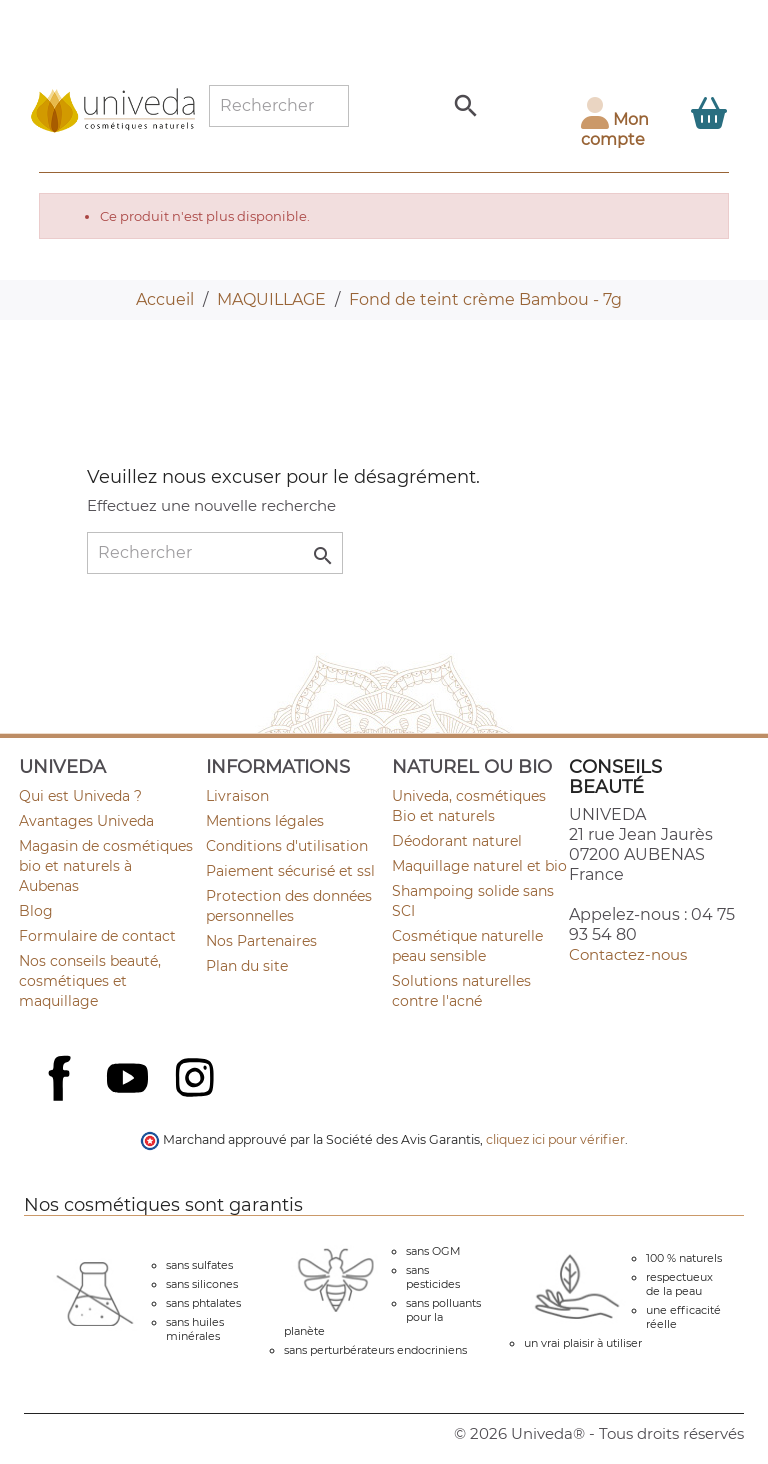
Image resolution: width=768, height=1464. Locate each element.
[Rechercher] (279, 106)
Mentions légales (265, 821)
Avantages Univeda (86, 821)
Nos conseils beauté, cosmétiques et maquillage (90, 981)
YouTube (130, 1080)
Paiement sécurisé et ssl (290, 871)
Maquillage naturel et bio (479, 866)
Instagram (197, 1080)
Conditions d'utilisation (287, 846)
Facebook (62, 1100)
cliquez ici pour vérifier (555, 1139)
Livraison (237, 796)
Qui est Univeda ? (80, 796)
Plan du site (247, 966)
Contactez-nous (628, 954)
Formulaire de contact (97, 936)
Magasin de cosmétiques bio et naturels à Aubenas (106, 866)
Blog (36, 911)
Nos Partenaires (261, 941)
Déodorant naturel (457, 841)
